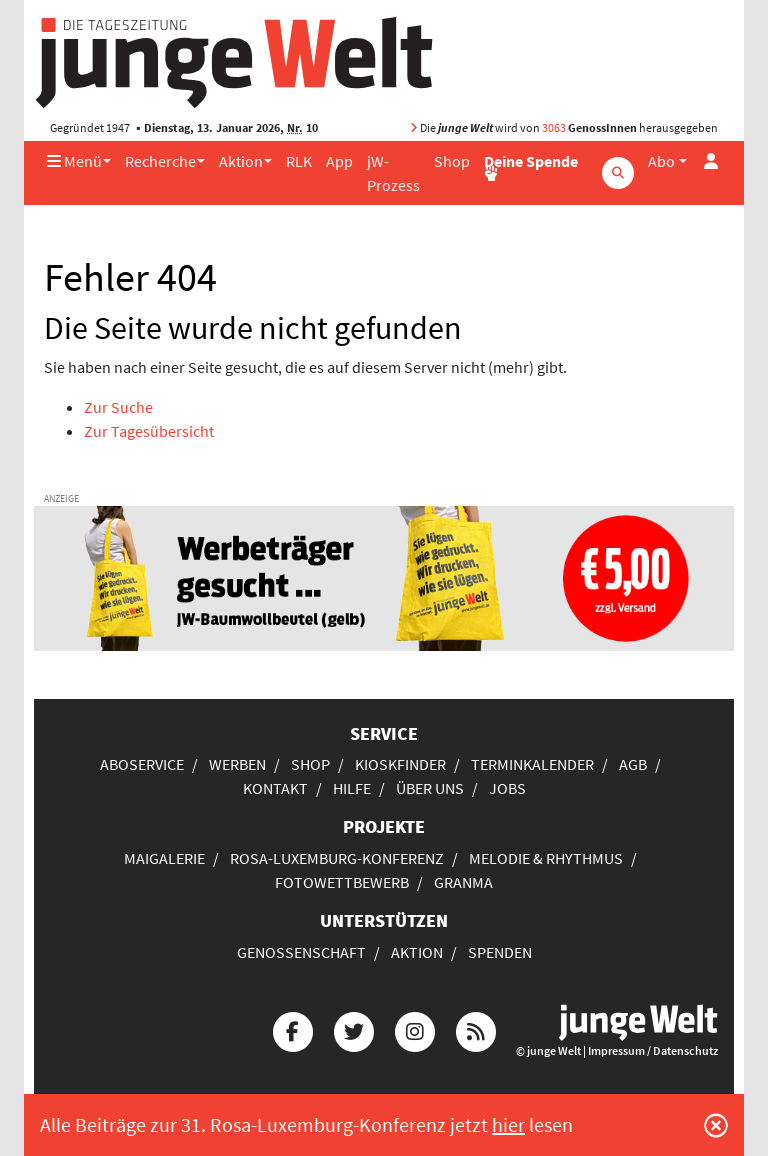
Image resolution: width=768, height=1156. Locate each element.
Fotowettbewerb (342, 882)
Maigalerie (164, 858)
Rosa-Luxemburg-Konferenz (337, 858)
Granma (463, 882)
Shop (452, 161)
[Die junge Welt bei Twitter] (354, 1028)
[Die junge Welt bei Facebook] (293, 1028)
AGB (633, 764)
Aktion (241, 161)
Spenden (500, 952)
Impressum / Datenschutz (653, 1050)
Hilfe (352, 788)
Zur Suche (118, 407)
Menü (74, 161)
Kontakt (275, 788)
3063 (554, 127)
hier (508, 1124)
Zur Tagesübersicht (149, 431)
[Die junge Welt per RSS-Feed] (476, 1028)
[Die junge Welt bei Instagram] (415, 1028)
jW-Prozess (393, 173)
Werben (237, 764)
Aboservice (142, 764)
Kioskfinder (400, 764)
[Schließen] (716, 1125)
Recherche (160, 161)
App (339, 161)
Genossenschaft (301, 952)
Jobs (507, 788)
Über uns (430, 788)
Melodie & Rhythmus (546, 858)
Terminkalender (532, 764)
